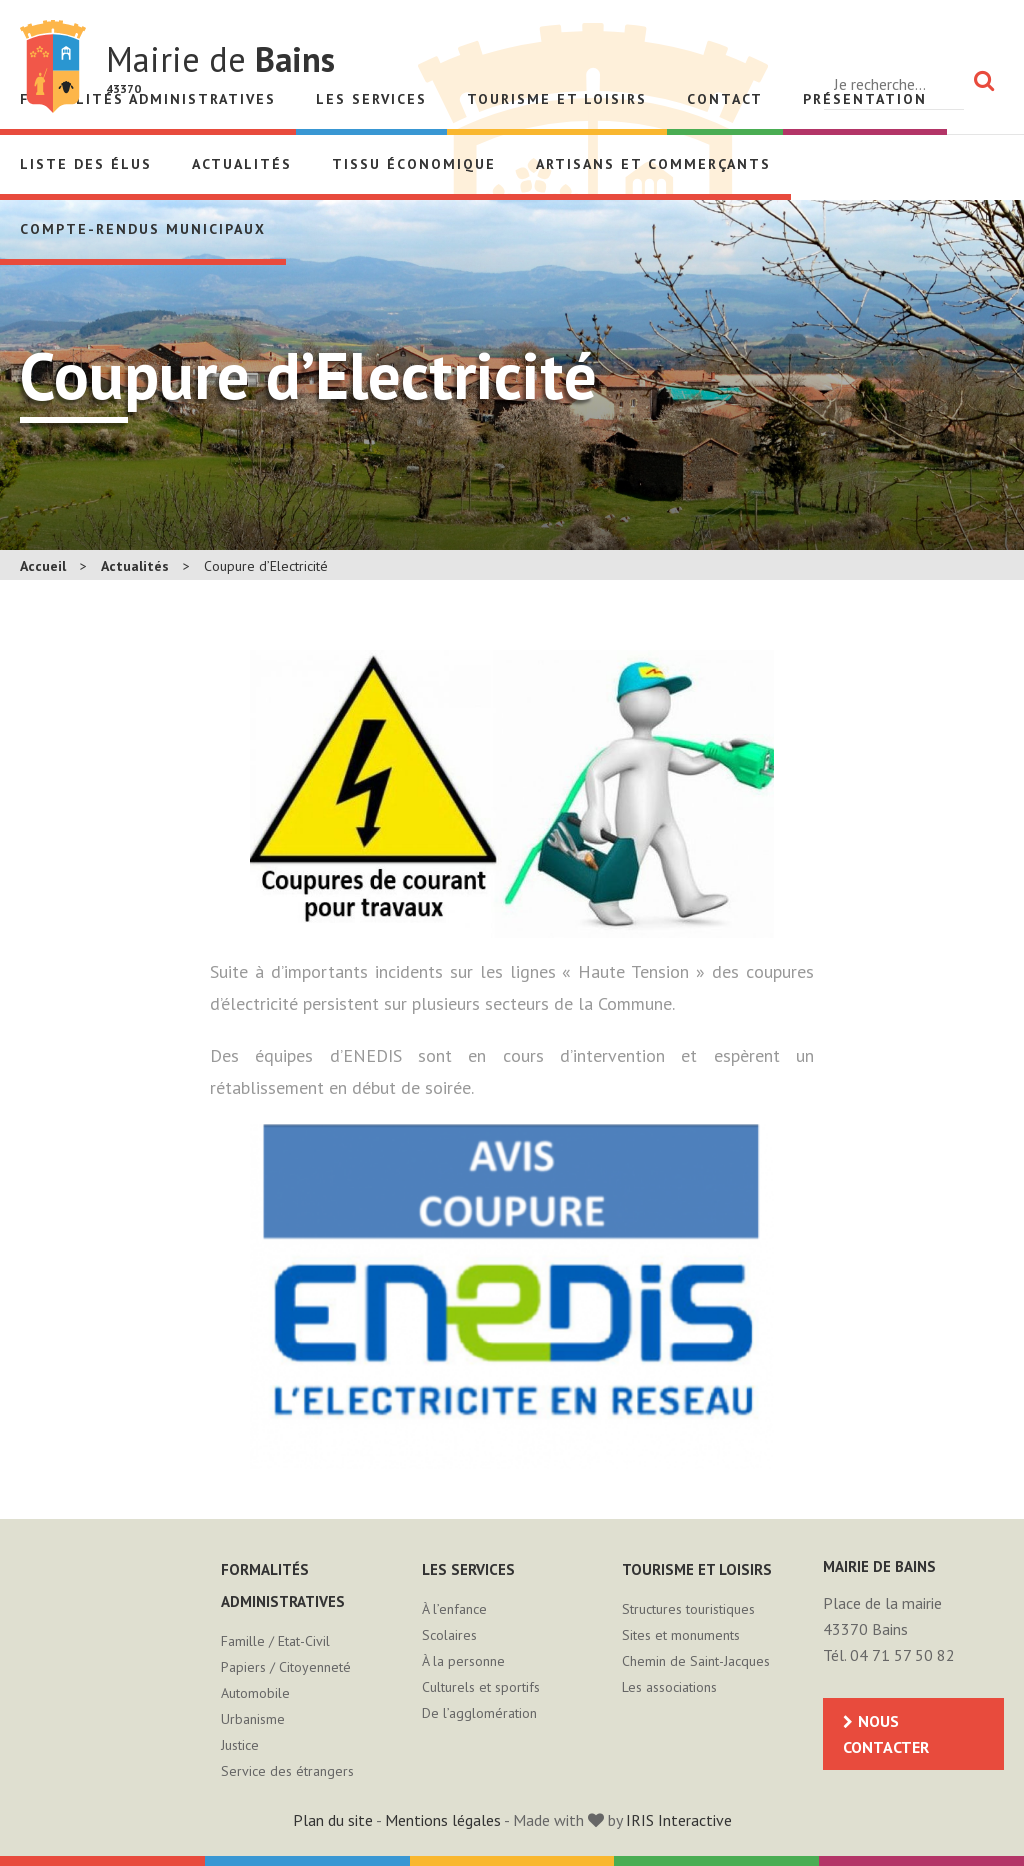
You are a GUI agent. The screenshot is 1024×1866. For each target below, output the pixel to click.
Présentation (865, 99)
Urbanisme (253, 1719)
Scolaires (449, 1635)
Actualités (242, 164)
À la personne (463, 1661)
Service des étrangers (287, 1771)
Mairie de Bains (53, 66)
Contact (725, 99)
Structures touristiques (688, 1609)
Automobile (255, 1693)
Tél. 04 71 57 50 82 (889, 1655)
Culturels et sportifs (481, 1687)
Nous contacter (886, 1734)
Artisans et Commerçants (653, 164)
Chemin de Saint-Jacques (696, 1661)
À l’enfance (454, 1609)
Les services (371, 99)
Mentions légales (443, 1820)
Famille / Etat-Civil (275, 1641)
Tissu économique (414, 164)
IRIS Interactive (679, 1820)
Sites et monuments (681, 1635)
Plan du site (333, 1820)
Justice (240, 1745)
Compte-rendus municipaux (143, 229)
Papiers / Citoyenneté (286, 1667)
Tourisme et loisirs (557, 99)
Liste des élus (86, 164)
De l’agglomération (479, 1713)
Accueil (43, 566)
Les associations (669, 1687)
